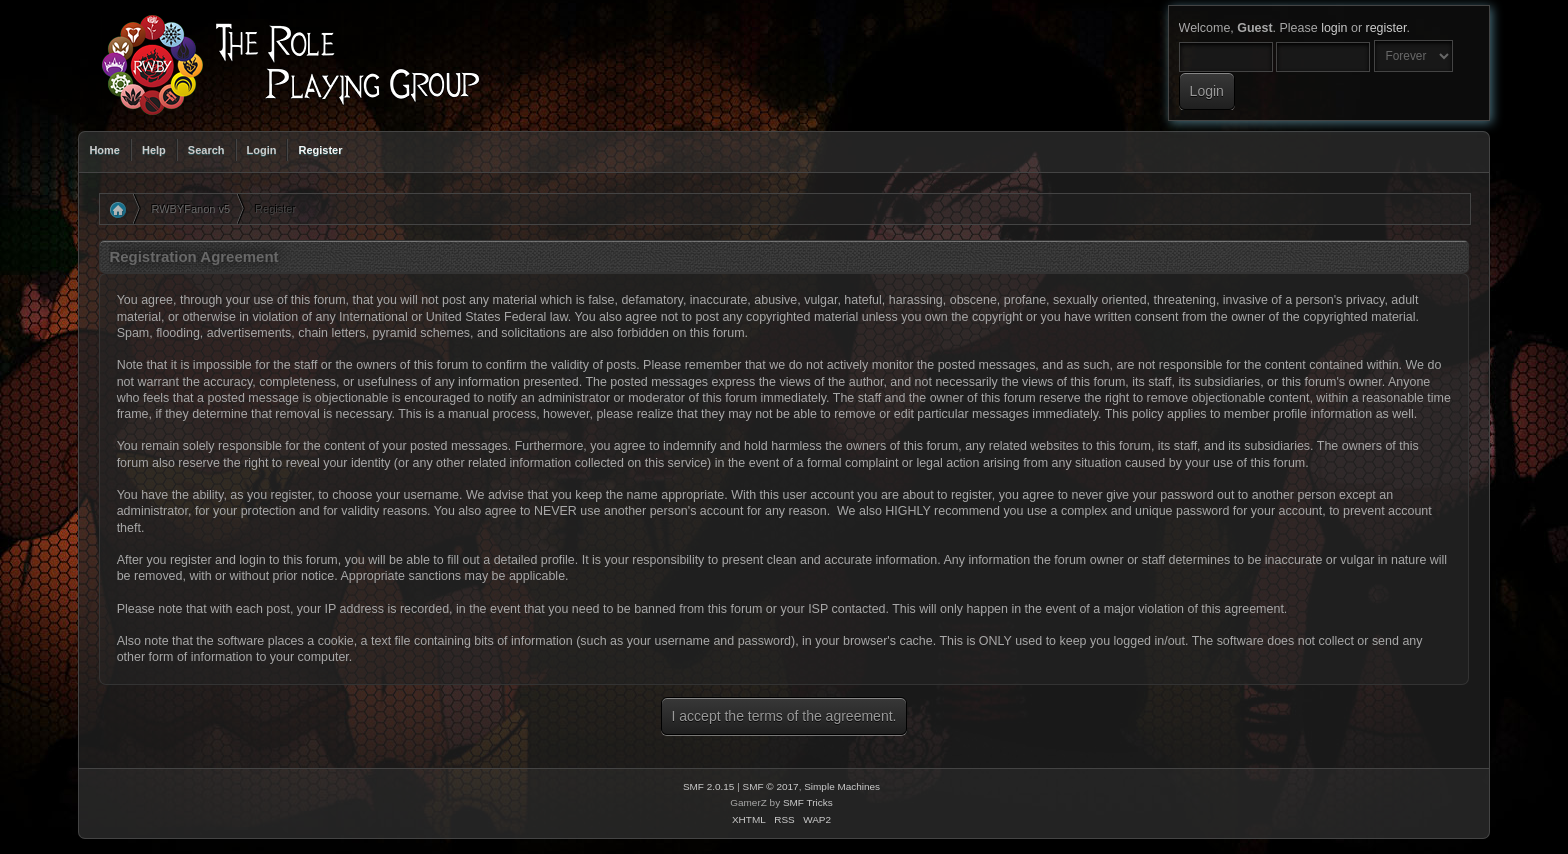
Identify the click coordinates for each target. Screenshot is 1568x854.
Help (154, 150)
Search (206, 150)
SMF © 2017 (771, 786)
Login (262, 150)
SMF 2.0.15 (709, 786)
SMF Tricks (808, 802)
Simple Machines (842, 786)
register (1386, 28)
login (1334, 28)
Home (104, 150)
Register (320, 150)
